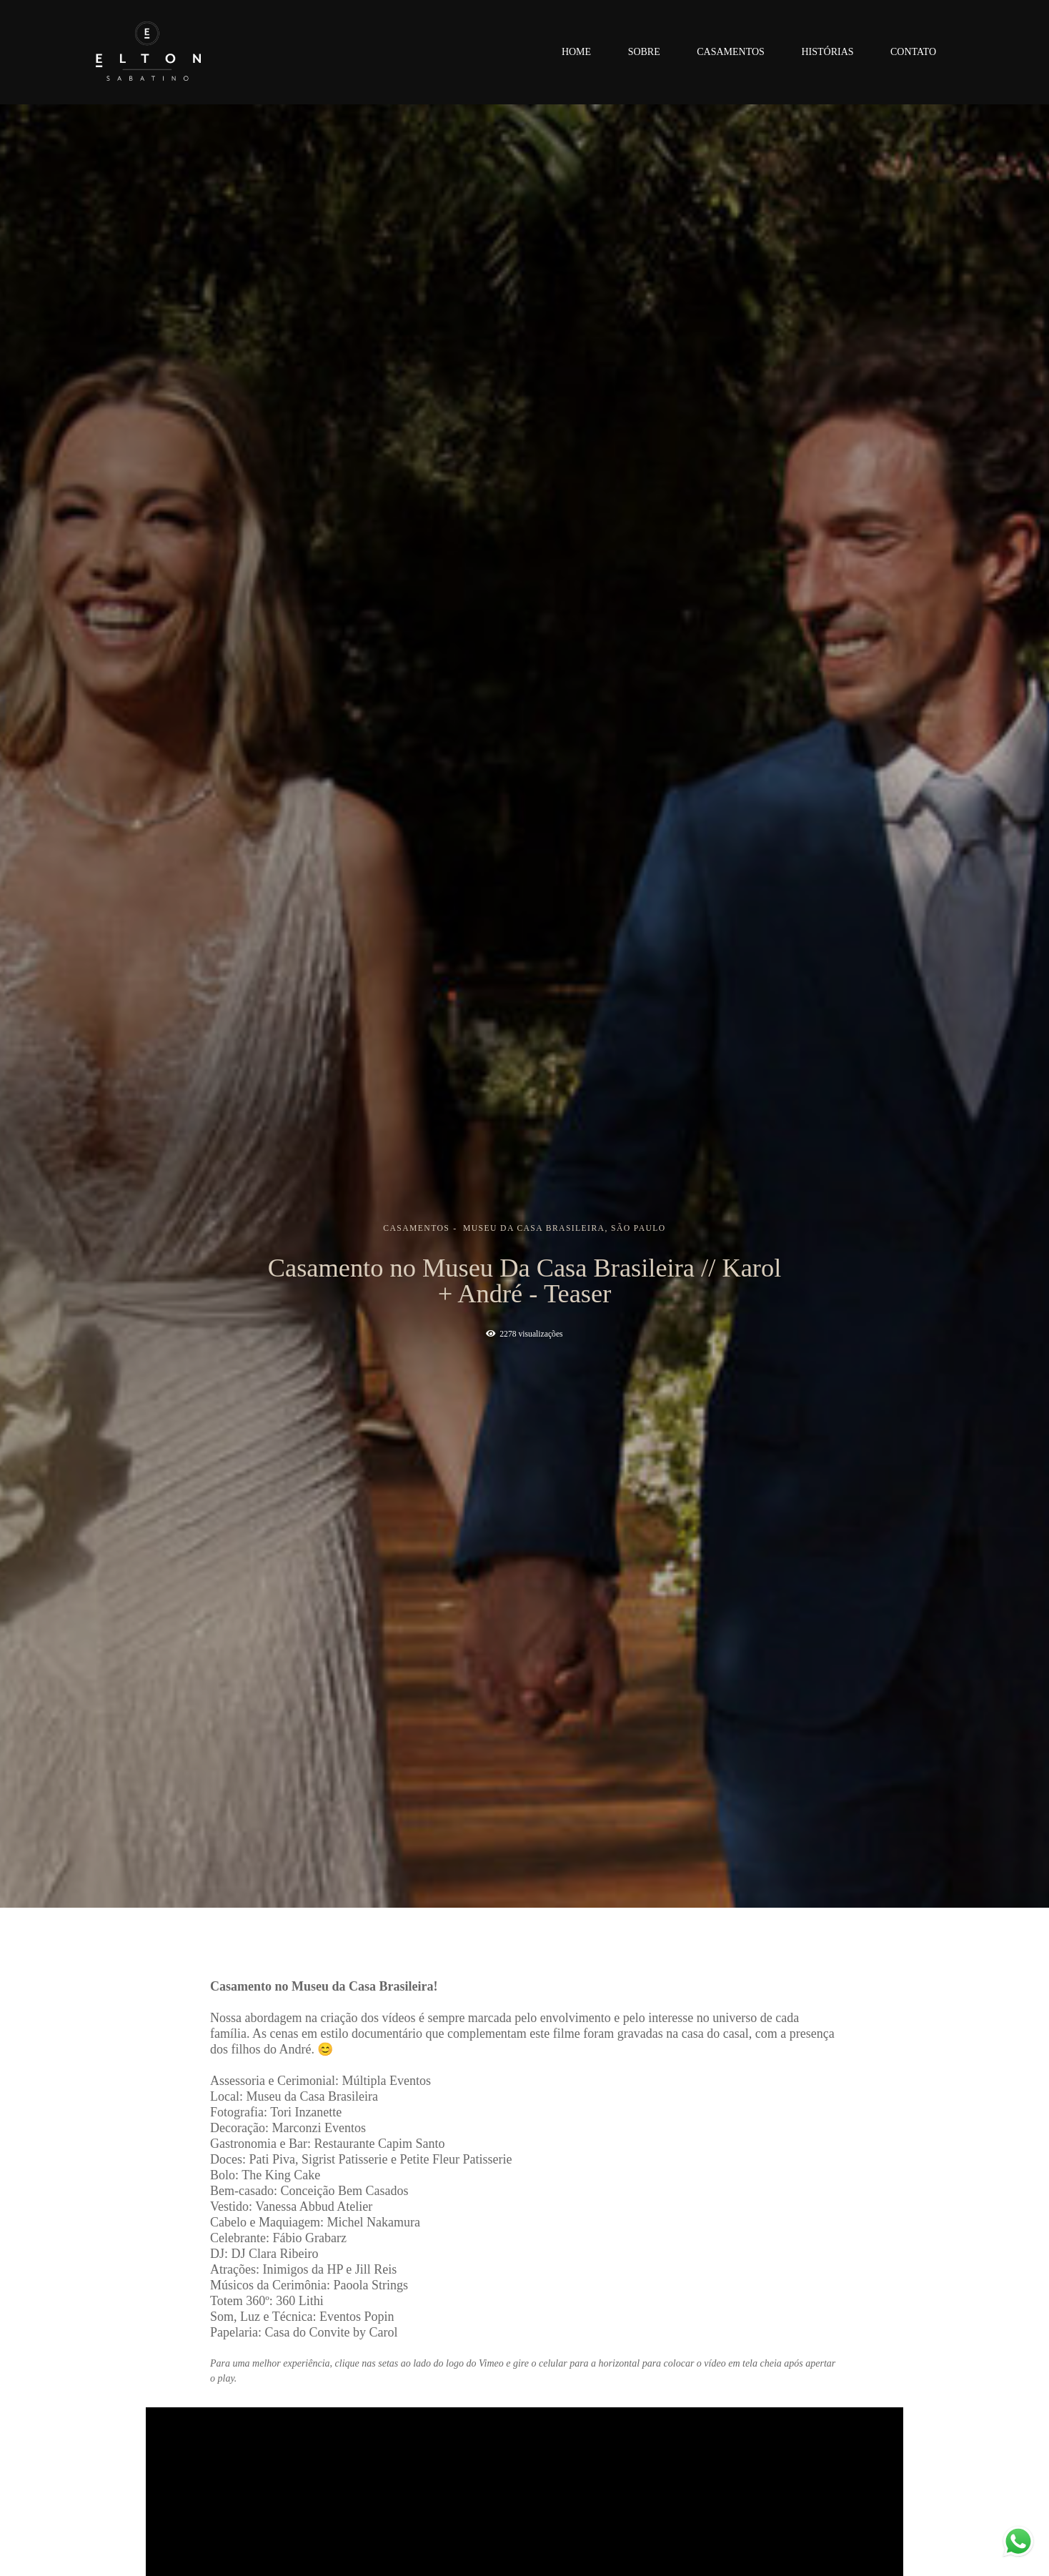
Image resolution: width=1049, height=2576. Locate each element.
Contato (913, 51)
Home (576, 51)
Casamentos (731, 51)
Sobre (644, 51)
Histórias (827, 51)
